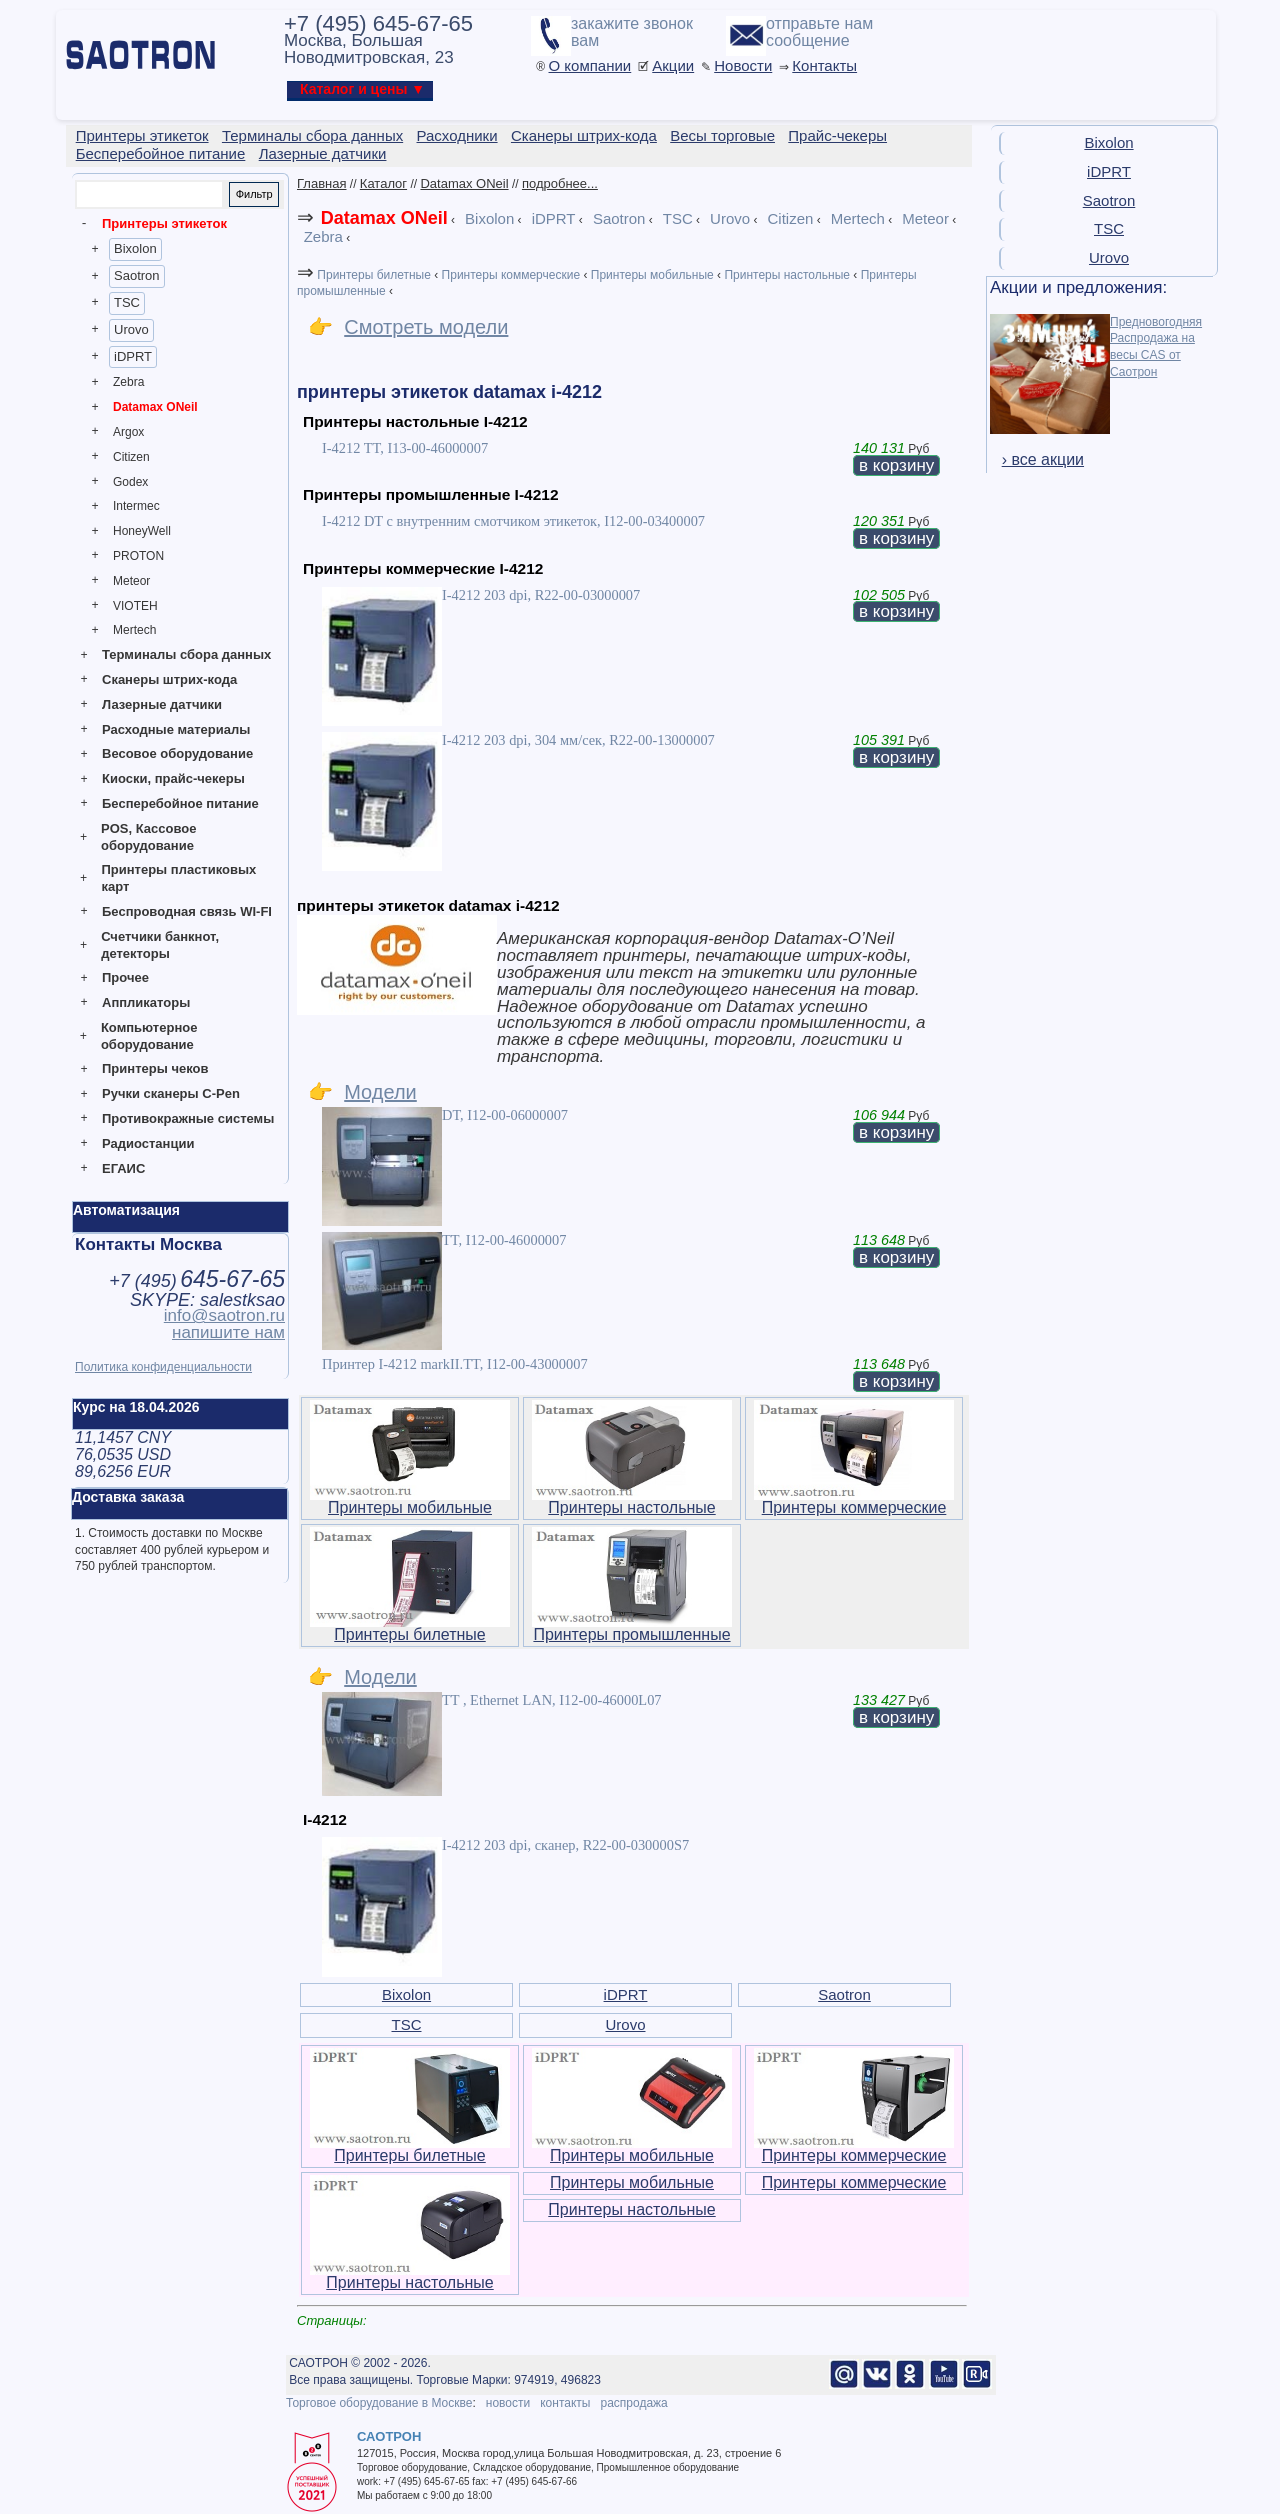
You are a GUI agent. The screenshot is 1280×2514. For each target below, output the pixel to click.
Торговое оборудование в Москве (379, 2403)
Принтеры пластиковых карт (178, 878)
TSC (127, 302)
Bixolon (135, 248)
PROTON (138, 556)
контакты (565, 2403)
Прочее (125, 977)
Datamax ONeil (155, 407)
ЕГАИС (123, 1168)
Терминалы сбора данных (186, 654)
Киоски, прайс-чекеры (173, 778)
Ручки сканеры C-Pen (171, 1093)
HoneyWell (142, 531)
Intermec (136, 506)
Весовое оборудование (177, 753)
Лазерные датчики (162, 704)
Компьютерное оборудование (149, 1036)
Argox (128, 432)
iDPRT (133, 356)
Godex (130, 482)
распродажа (633, 2403)
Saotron (137, 275)
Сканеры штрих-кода (169, 679)
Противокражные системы (188, 1118)
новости (508, 2403)
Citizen (131, 457)
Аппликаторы (146, 1002)
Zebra (128, 382)
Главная (321, 183)
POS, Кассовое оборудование (148, 837)
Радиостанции (148, 1143)
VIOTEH (135, 606)
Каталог (383, 183)
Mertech (134, 630)
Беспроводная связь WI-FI (187, 911)
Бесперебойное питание (180, 803)
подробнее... (560, 183)
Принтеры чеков (155, 1068)
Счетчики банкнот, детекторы (160, 945)
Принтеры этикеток (164, 223)
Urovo (131, 329)
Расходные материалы (176, 729)
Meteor (131, 581)
